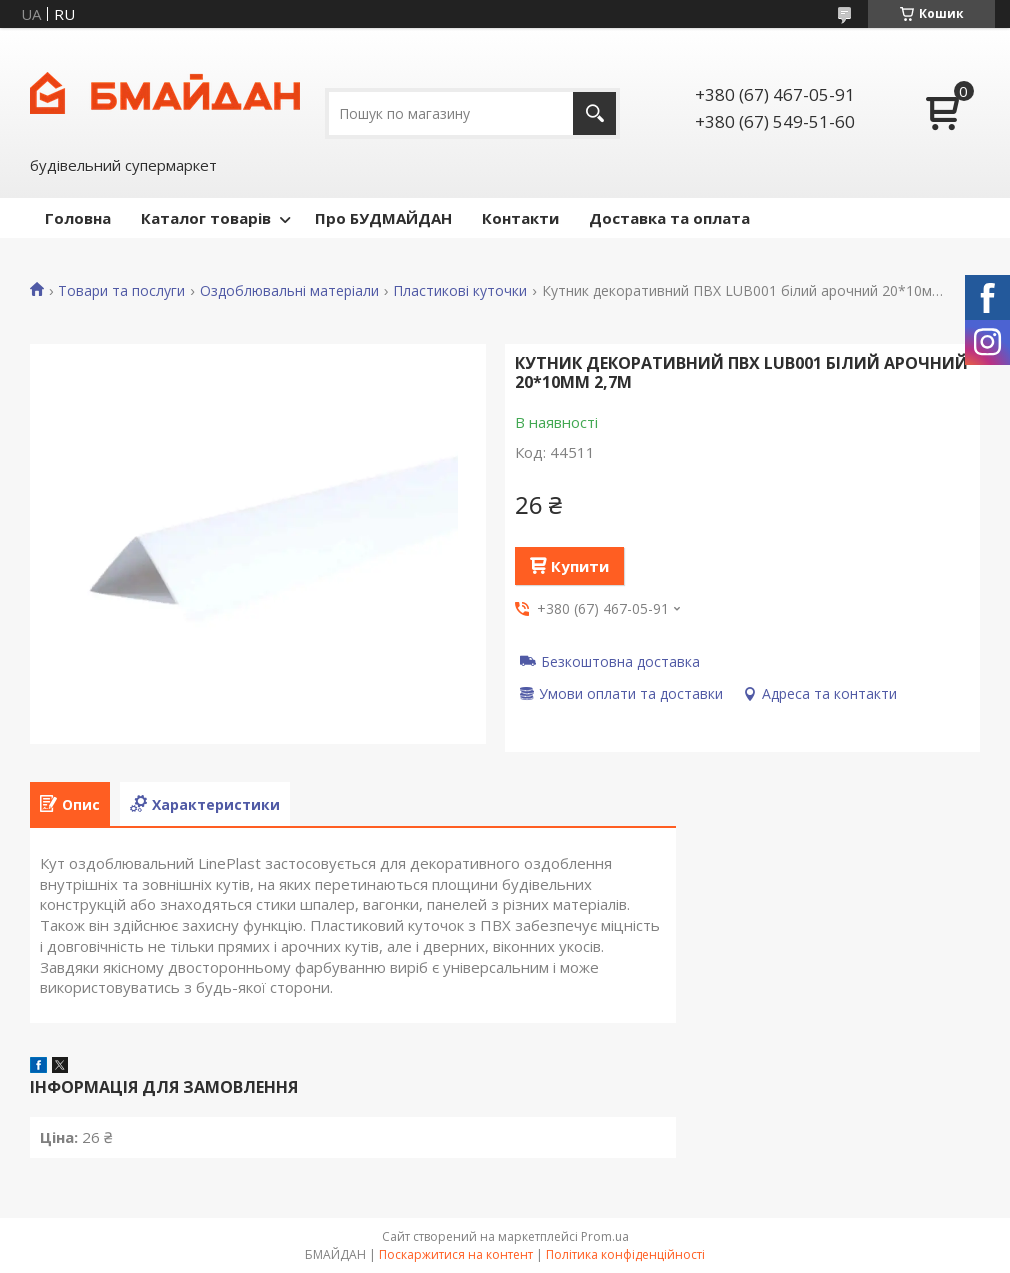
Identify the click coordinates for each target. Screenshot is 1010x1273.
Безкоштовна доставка (620, 661)
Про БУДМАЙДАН (383, 218)
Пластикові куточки (460, 291)
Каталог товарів (206, 218)
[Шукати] (594, 113)
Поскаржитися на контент (456, 1254)
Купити (580, 566)
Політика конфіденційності (625, 1254)
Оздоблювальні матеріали (289, 291)
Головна (78, 218)
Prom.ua (605, 1236)
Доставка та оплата (669, 218)
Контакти (520, 218)
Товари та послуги (121, 291)
